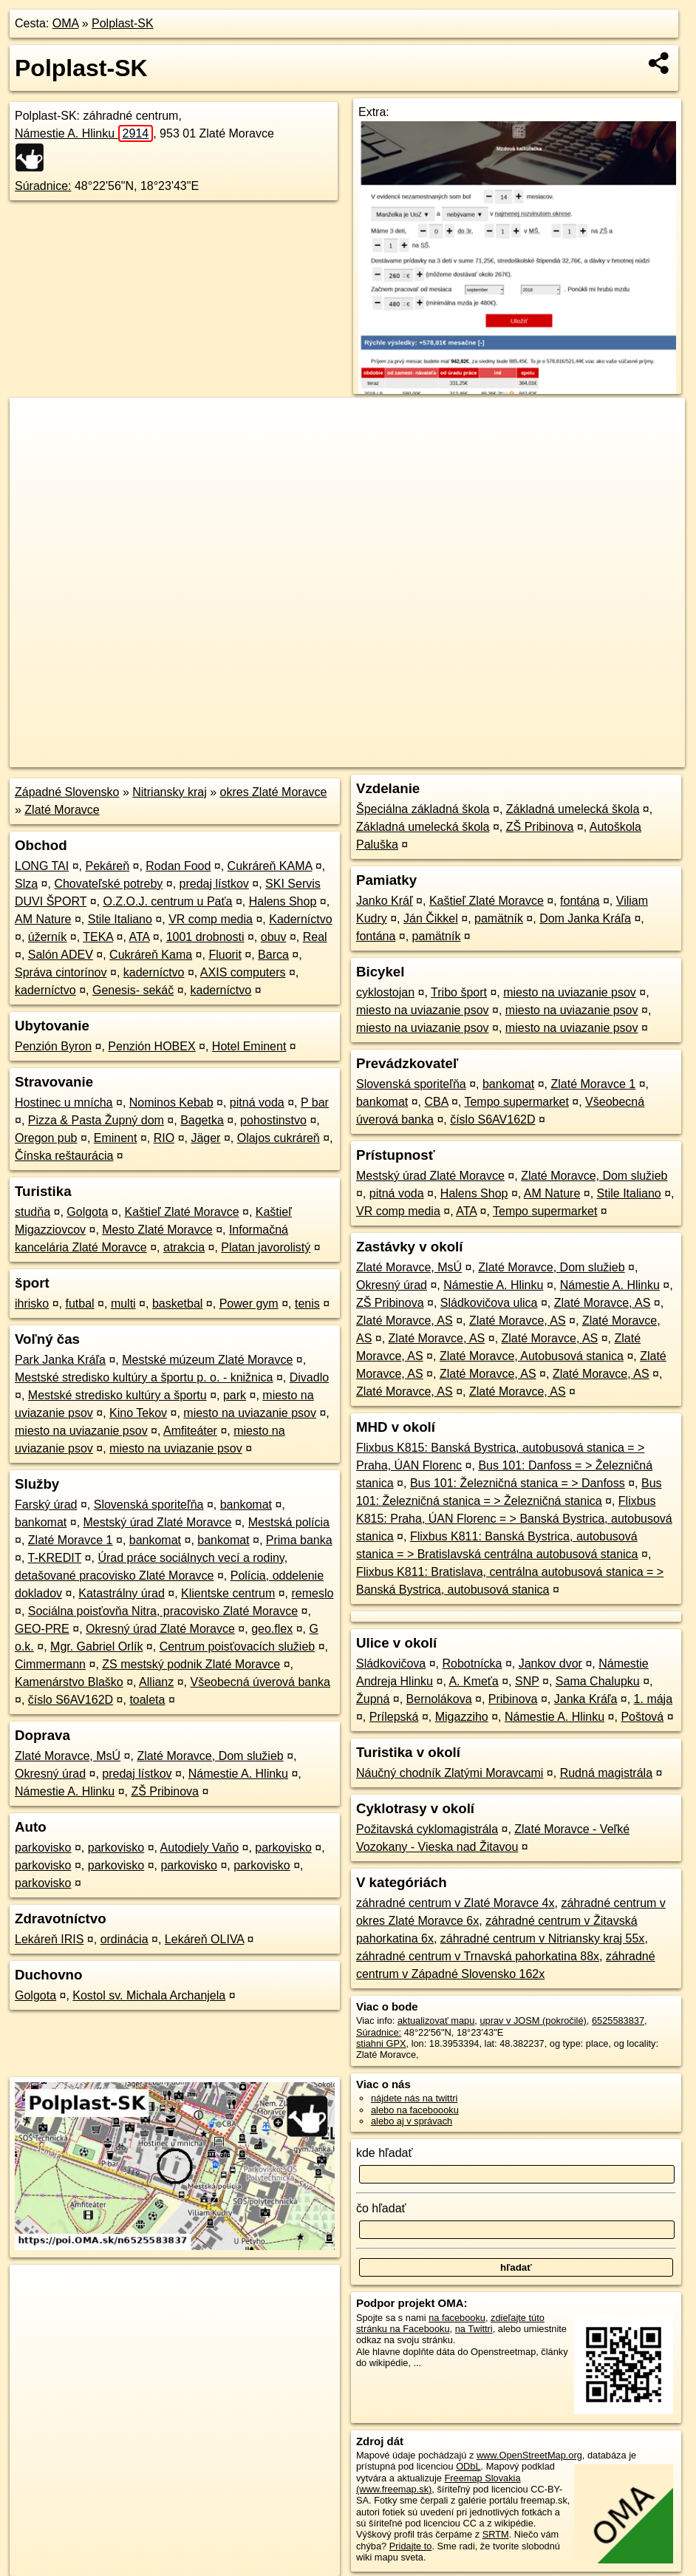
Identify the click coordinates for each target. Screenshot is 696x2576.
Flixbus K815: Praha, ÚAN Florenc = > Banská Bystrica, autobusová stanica (514, 1519)
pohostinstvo (273, 1120)
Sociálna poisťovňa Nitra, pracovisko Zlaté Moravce (163, 1611)
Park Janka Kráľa (60, 1359)
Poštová (642, 1716)
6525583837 (618, 2020)
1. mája (653, 1699)
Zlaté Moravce (61, 809)
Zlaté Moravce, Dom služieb (210, 1756)
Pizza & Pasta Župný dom (96, 1120)
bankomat (246, 1504)
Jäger (205, 1138)
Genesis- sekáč (133, 990)
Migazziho (461, 1716)
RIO (164, 1138)
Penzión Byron (53, 1046)
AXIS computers (243, 972)
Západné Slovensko (67, 792)
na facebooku (457, 2317)
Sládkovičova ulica (489, 1303)
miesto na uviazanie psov (249, 1413)
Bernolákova (439, 1699)
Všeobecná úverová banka (260, 1682)
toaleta (147, 1699)
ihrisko (32, 1303)
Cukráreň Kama (150, 954)
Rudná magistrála (606, 1773)
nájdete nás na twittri (414, 2098)
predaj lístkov (214, 883)
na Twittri (474, 2328)
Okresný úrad (50, 1773)
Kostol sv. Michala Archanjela (148, 1995)
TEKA (98, 937)
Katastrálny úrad (121, 1593)
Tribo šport (459, 992)
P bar (315, 1102)
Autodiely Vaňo (199, 1847)
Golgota (87, 1212)
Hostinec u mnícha (64, 1102)
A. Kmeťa (473, 1681)
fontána (579, 900)
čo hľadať (381, 2208)
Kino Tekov (138, 1413)
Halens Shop (283, 901)
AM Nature (43, 919)
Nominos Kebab (171, 1102)
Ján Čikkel (430, 918)
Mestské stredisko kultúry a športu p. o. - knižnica (144, 1377)
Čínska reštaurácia (64, 1155)
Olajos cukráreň (278, 1138)
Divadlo (309, 1377)
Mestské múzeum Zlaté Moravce (207, 1359)
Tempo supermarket (516, 1101)
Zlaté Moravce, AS (602, 1303)
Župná (372, 1699)
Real (315, 937)
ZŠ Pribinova (165, 1791)
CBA (436, 1101)
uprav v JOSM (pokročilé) (533, 2020)
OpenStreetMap (430, 756)
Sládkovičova (391, 1663)
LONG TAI (42, 866)
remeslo (312, 1593)
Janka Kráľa (586, 1699)
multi (123, 1303)
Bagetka (202, 1120)
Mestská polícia (289, 1522)
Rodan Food (178, 866)
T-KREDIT (55, 1558)
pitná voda (257, 1102)
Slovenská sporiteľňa (149, 1504)
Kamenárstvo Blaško (69, 1682)
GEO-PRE (42, 1628)
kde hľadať (384, 2153)
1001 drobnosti (205, 937)
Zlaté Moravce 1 (70, 1540)
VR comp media (210, 919)
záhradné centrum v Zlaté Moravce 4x (455, 1903)
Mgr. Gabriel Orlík (96, 1646)
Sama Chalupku (598, 1681)
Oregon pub (46, 1138)
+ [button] (35, 423)
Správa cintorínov (61, 972)
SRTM (495, 2534)
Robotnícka (472, 1663)
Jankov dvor (550, 1663)
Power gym (249, 1303)
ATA (139, 937)
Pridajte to (410, 2546)
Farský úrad (46, 1504)
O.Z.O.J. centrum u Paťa (167, 901)
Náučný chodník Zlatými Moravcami (449, 1773)
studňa (32, 1212)
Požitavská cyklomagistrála (427, 1829)
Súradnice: (43, 186)
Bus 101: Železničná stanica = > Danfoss (517, 1483)
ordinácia (124, 1939)
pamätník (498, 918)
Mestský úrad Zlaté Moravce (157, 1522)
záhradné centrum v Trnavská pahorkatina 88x (477, 1956)
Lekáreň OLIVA (204, 1939)
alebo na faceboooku (415, 2109)
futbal (79, 1303)
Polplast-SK (123, 23)
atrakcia (184, 1247)
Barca (273, 954)
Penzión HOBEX (151, 1046)
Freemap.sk (506, 756)
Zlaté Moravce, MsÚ (67, 1756)
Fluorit (224, 954)
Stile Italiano (120, 919)
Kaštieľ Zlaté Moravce (182, 1212)
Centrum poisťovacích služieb (237, 1646)
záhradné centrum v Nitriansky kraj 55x (542, 1938)
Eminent (115, 1138)
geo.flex (272, 1628)
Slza (26, 883)
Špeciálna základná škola (423, 809)
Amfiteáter (190, 1430)
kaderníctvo (154, 972)
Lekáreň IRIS (49, 1939)
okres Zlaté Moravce (273, 792)
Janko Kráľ (384, 900)
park (234, 1395)
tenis (307, 1303)
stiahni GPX (381, 2043)
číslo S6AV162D (70, 1699)
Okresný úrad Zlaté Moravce (160, 1628)
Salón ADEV (60, 954)
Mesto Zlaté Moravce (157, 1229)
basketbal (177, 1303)
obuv (274, 937)
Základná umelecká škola (573, 809)
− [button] (35, 446)
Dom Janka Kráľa (585, 918)
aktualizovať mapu (436, 2020)
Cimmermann (50, 1664)
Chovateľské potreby (108, 883)
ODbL (468, 2466)
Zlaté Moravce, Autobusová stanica (532, 1356)
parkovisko (43, 1847)
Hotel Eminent (249, 1046)
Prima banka (299, 1540)
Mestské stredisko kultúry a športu (117, 1395)
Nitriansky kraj (169, 792)
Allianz (156, 1682)
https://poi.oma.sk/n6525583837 (618, 756)
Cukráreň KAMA (270, 866)
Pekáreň (107, 866)
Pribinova (513, 1699)
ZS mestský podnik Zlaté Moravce (191, 1664)
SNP (527, 1681)
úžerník (47, 937)
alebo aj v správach (411, 2121)
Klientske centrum (228, 1593)
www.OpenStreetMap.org (529, 2455)
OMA (65, 23)
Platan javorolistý (265, 1247)
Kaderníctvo (300, 919)
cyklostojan (385, 992)
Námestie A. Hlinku (84, 133)
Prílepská (394, 1716)
